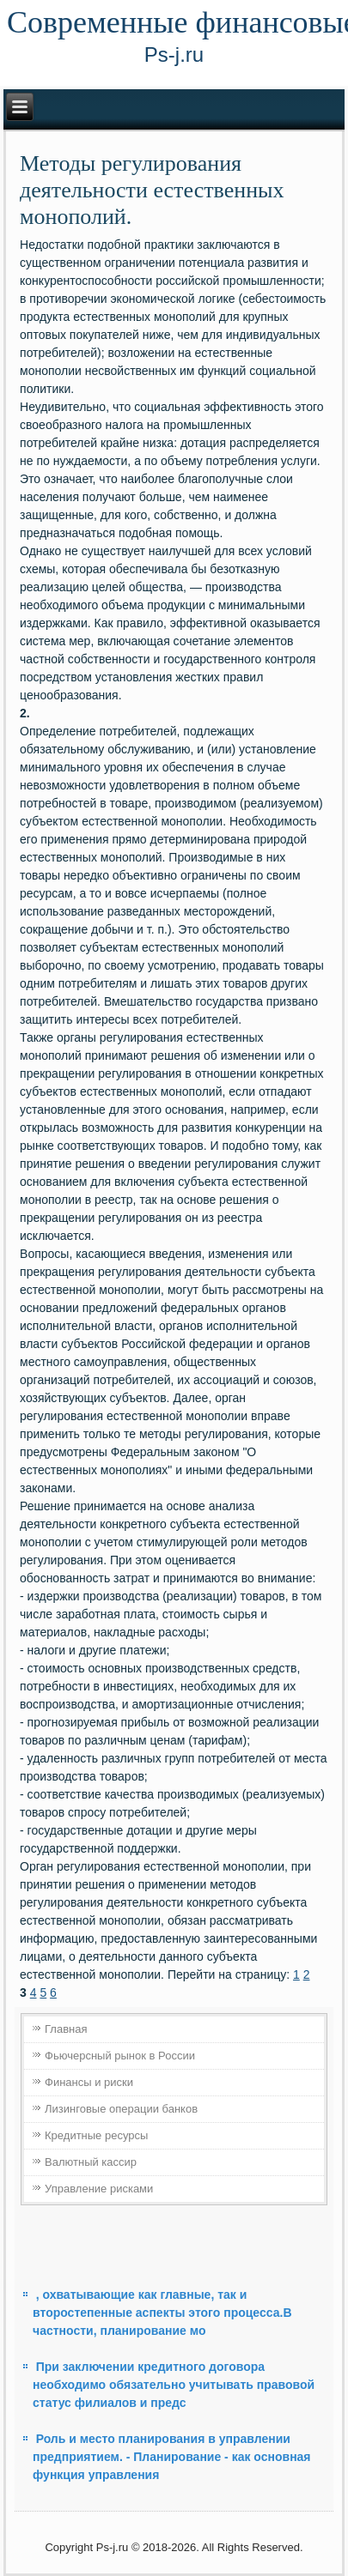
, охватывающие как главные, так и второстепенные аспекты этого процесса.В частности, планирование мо (162, 2312)
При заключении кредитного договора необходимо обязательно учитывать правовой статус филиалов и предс (173, 2385)
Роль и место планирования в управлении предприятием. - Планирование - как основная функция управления (172, 2457)
